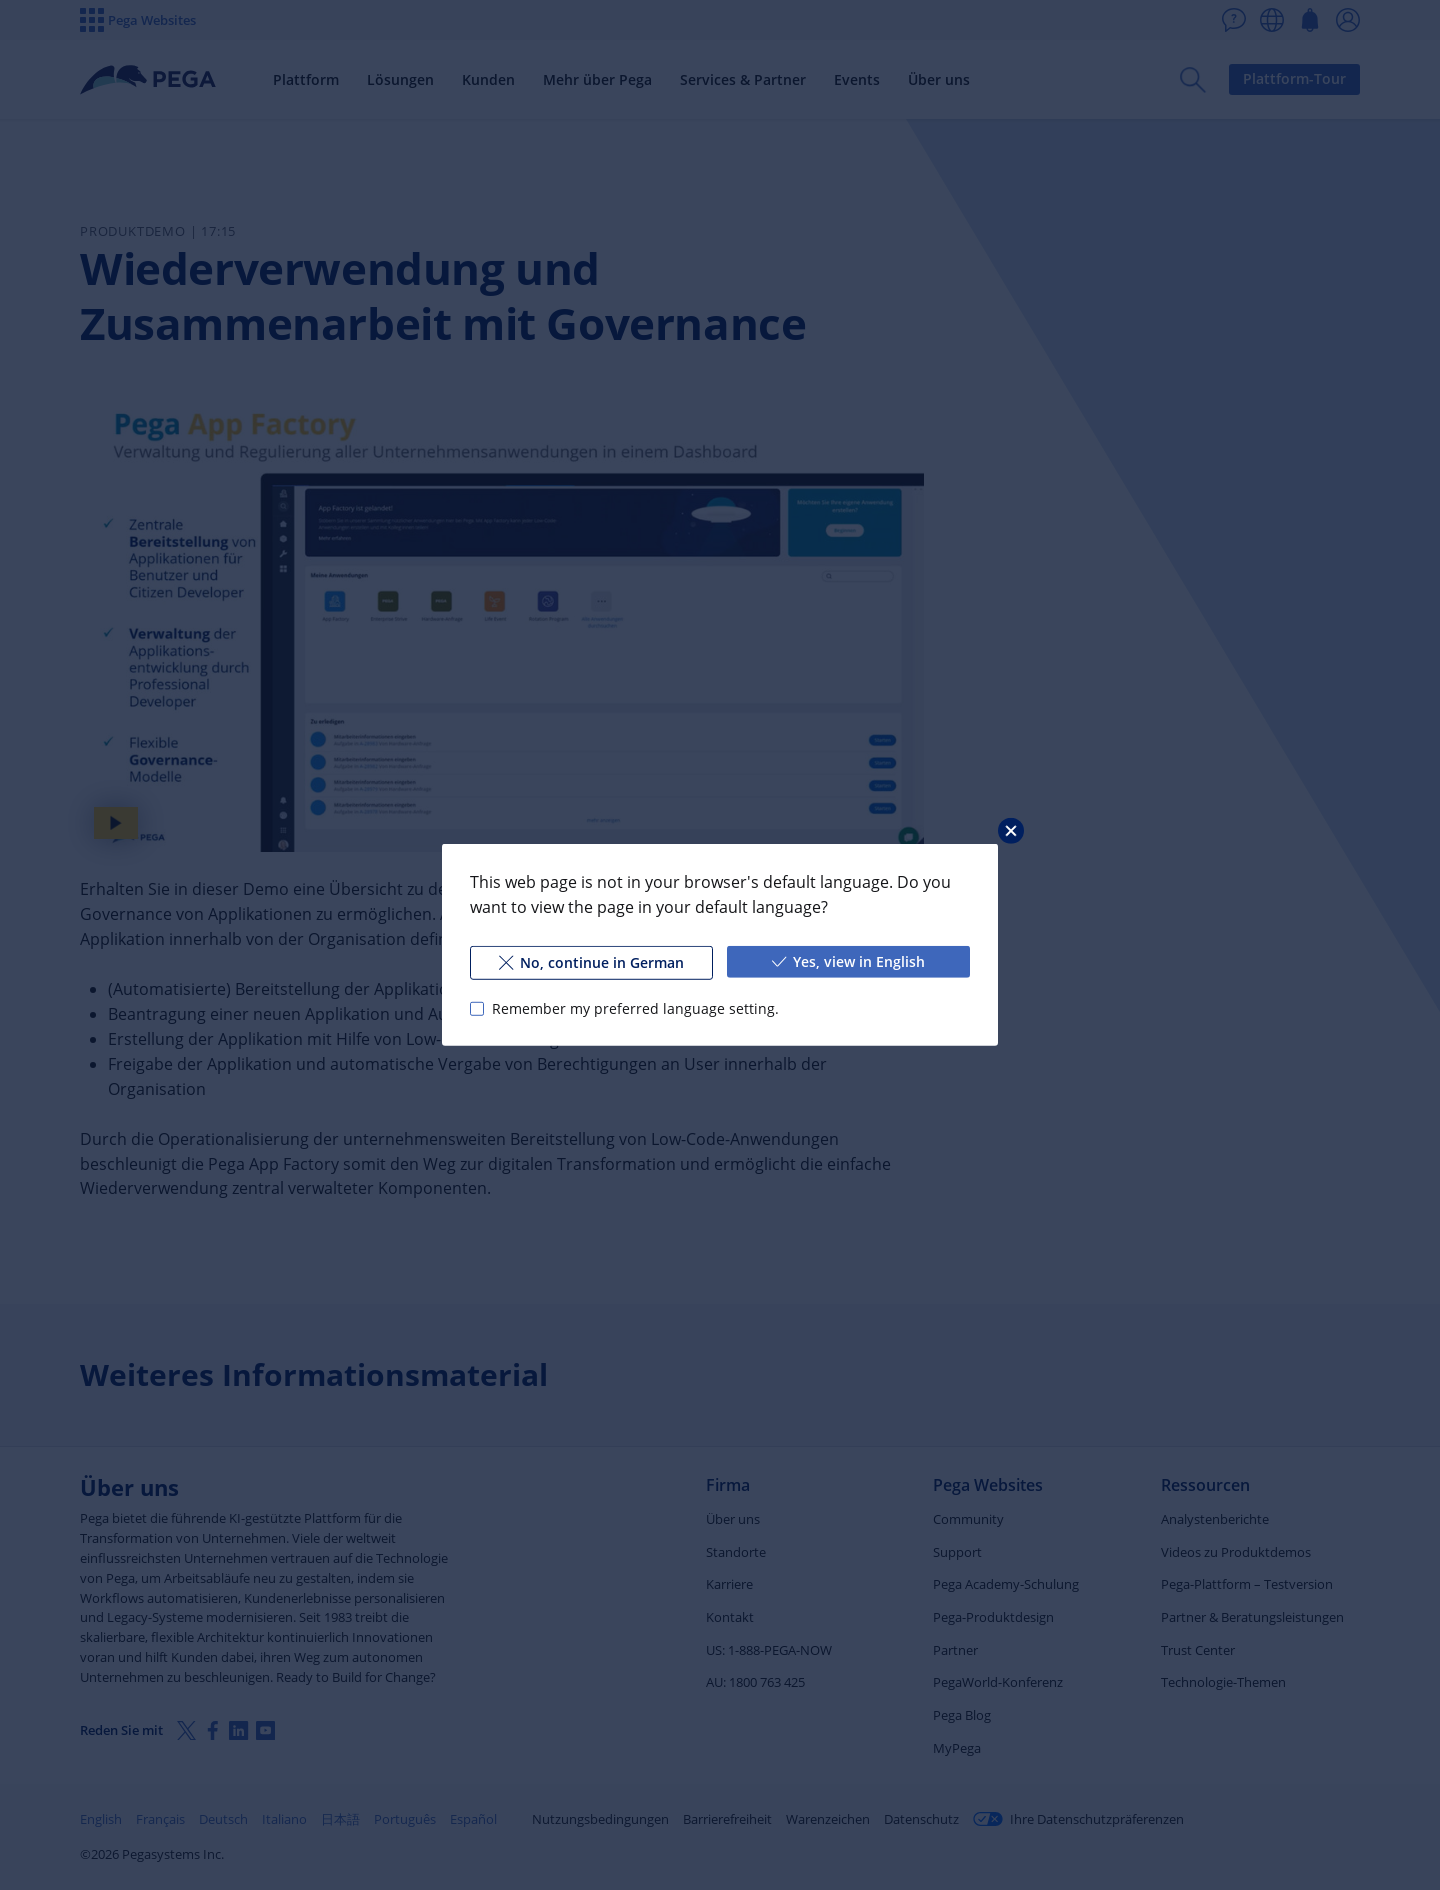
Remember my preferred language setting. (635, 1008)
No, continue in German (591, 962)
